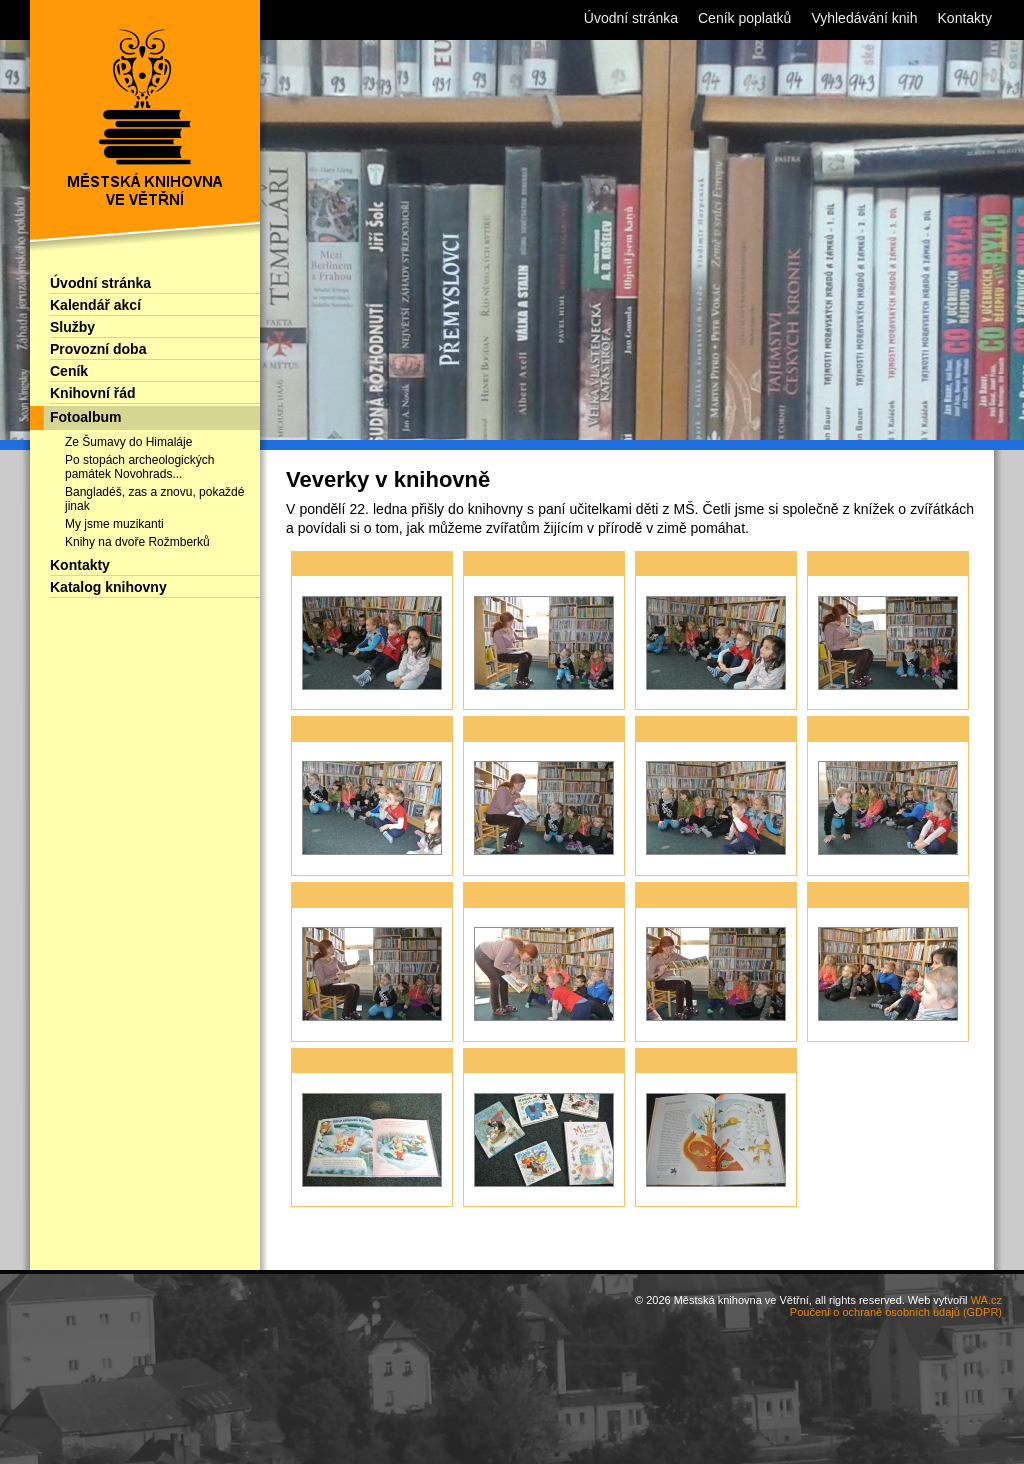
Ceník (69, 371)
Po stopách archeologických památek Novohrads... (139, 467)
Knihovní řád (93, 393)
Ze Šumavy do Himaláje (128, 442)
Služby (72, 327)
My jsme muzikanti (114, 524)
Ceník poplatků (744, 18)
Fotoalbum (86, 417)
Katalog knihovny (108, 587)
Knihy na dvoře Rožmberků (137, 542)
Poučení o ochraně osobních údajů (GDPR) (896, 1312)
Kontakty (80, 565)
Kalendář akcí (95, 305)
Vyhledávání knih (864, 18)
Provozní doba (98, 349)
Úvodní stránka (100, 283)
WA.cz (986, 1300)
